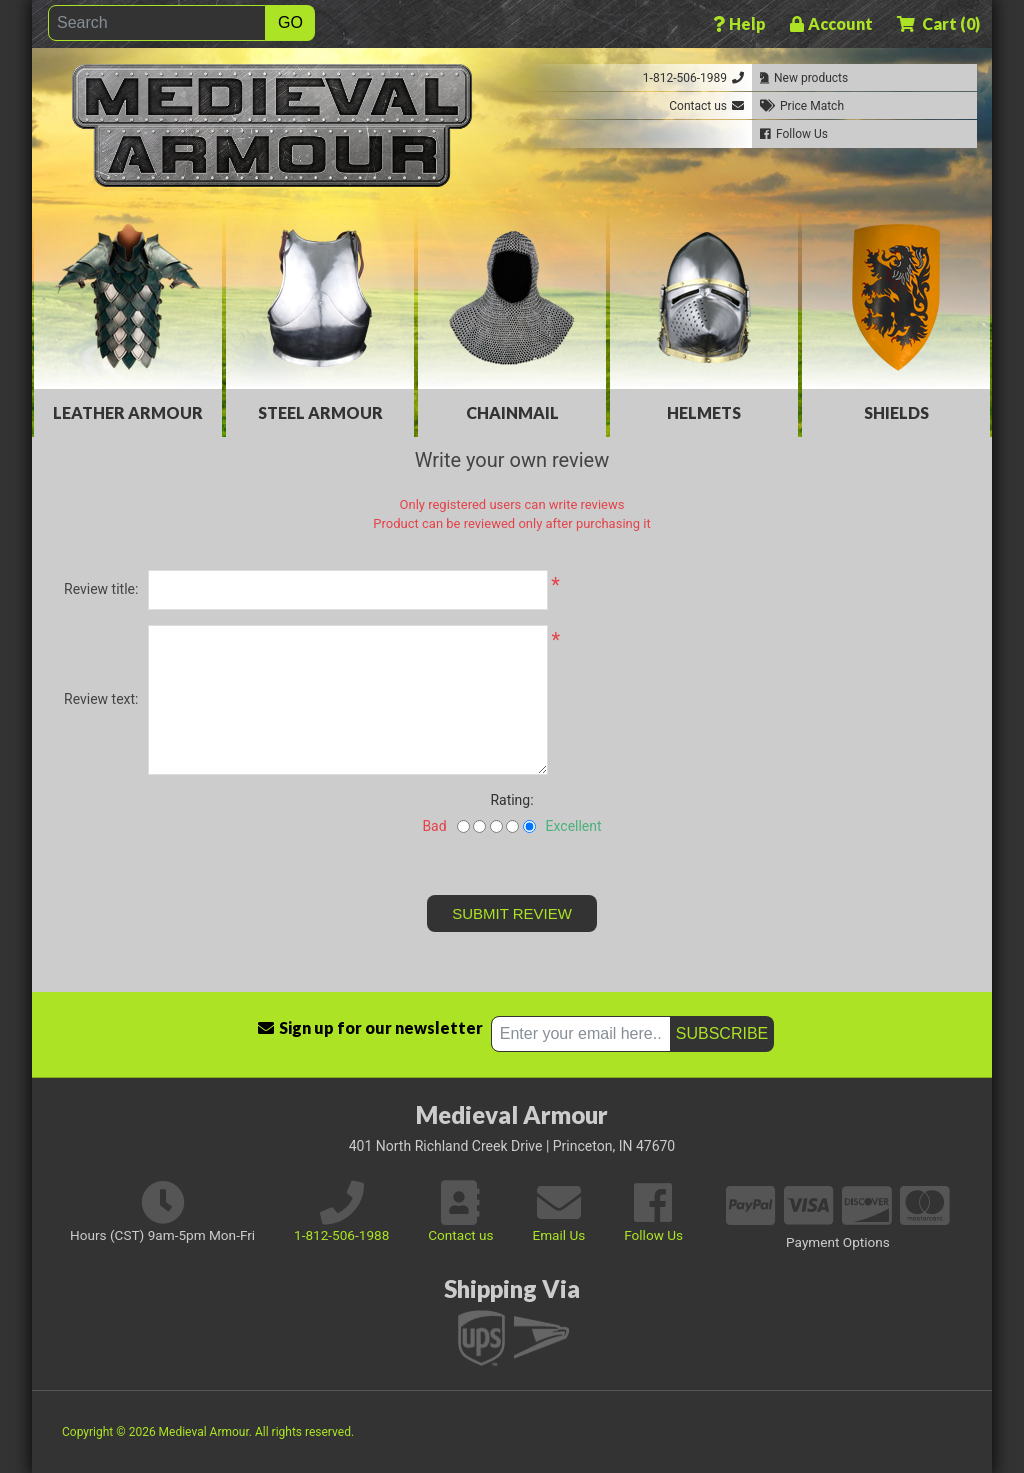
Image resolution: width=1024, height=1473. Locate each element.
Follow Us (653, 1235)
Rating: (511, 800)
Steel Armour (320, 412)
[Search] (157, 23)
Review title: (101, 589)
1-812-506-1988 (341, 1235)
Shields (896, 412)
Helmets (704, 412)
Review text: (101, 699)
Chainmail (512, 412)
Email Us (558, 1235)
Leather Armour (128, 412)
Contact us (460, 1235)
